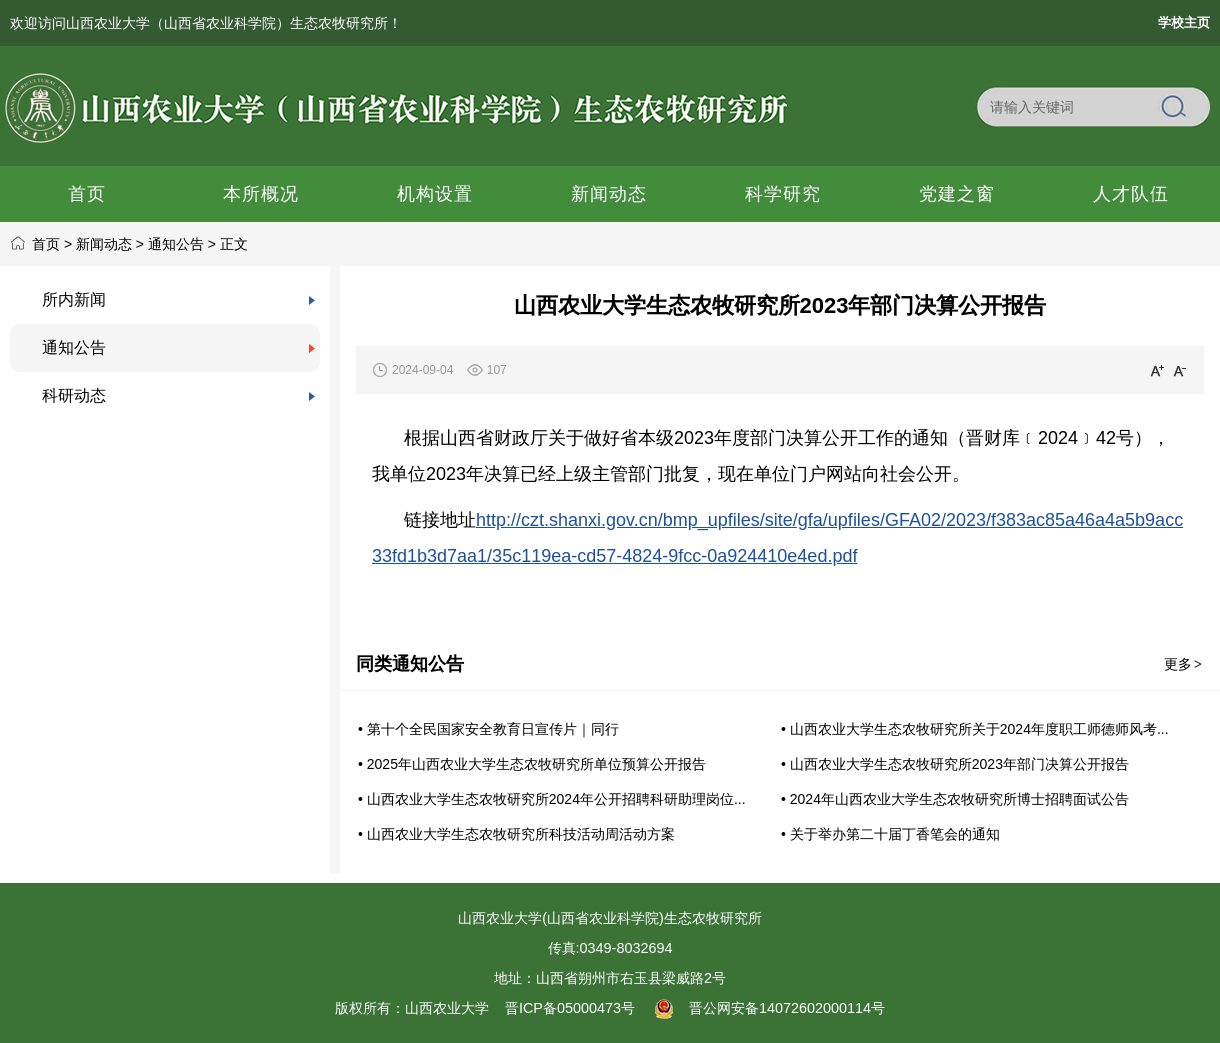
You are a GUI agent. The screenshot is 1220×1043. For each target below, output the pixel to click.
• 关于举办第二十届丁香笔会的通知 (890, 834)
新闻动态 (104, 244)
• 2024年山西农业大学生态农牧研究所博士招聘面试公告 (955, 799)
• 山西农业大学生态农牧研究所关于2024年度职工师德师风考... (975, 729)
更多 (1184, 664)
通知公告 (176, 244)
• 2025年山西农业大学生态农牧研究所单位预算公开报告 (532, 764)
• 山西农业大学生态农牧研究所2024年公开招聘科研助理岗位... (552, 799)
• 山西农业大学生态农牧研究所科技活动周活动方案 (516, 834)
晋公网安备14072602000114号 (770, 1008)
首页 (46, 244)
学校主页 (1184, 22)
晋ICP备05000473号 (570, 1008)
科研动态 (74, 395)
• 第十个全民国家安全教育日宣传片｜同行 (488, 729)
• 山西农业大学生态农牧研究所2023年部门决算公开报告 (955, 764)
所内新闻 (74, 299)
